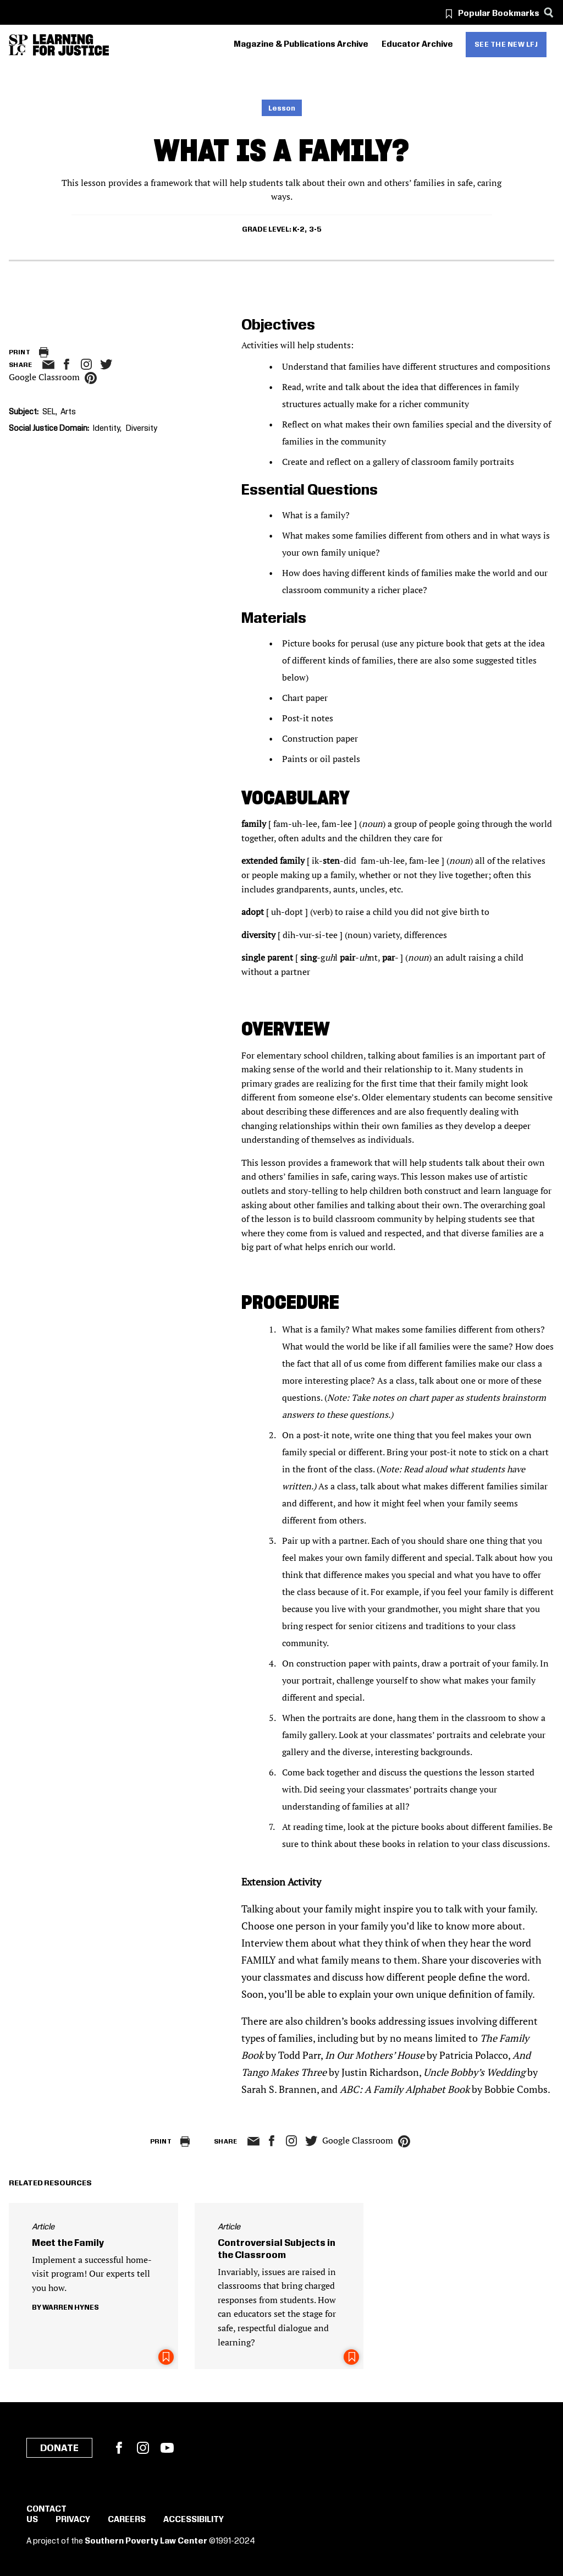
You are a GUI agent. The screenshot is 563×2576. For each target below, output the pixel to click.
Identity (106, 428)
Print (19, 352)
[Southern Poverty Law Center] (18, 45)
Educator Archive (417, 44)
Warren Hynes (70, 2307)
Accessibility (193, 2520)
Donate (59, 2448)
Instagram (86, 364)
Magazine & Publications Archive (301, 44)
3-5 (315, 229)
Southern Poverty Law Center (146, 2541)
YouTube (167, 2448)
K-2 (298, 229)
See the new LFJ (506, 44)
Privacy (73, 2520)
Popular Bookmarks (498, 14)
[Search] (548, 12)
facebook (66, 364)
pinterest (91, 378)
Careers (127, 2520)
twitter (106, 364)
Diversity (141, 428)
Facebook (118, 2448)
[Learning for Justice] (71, 45)
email (48, 364)
